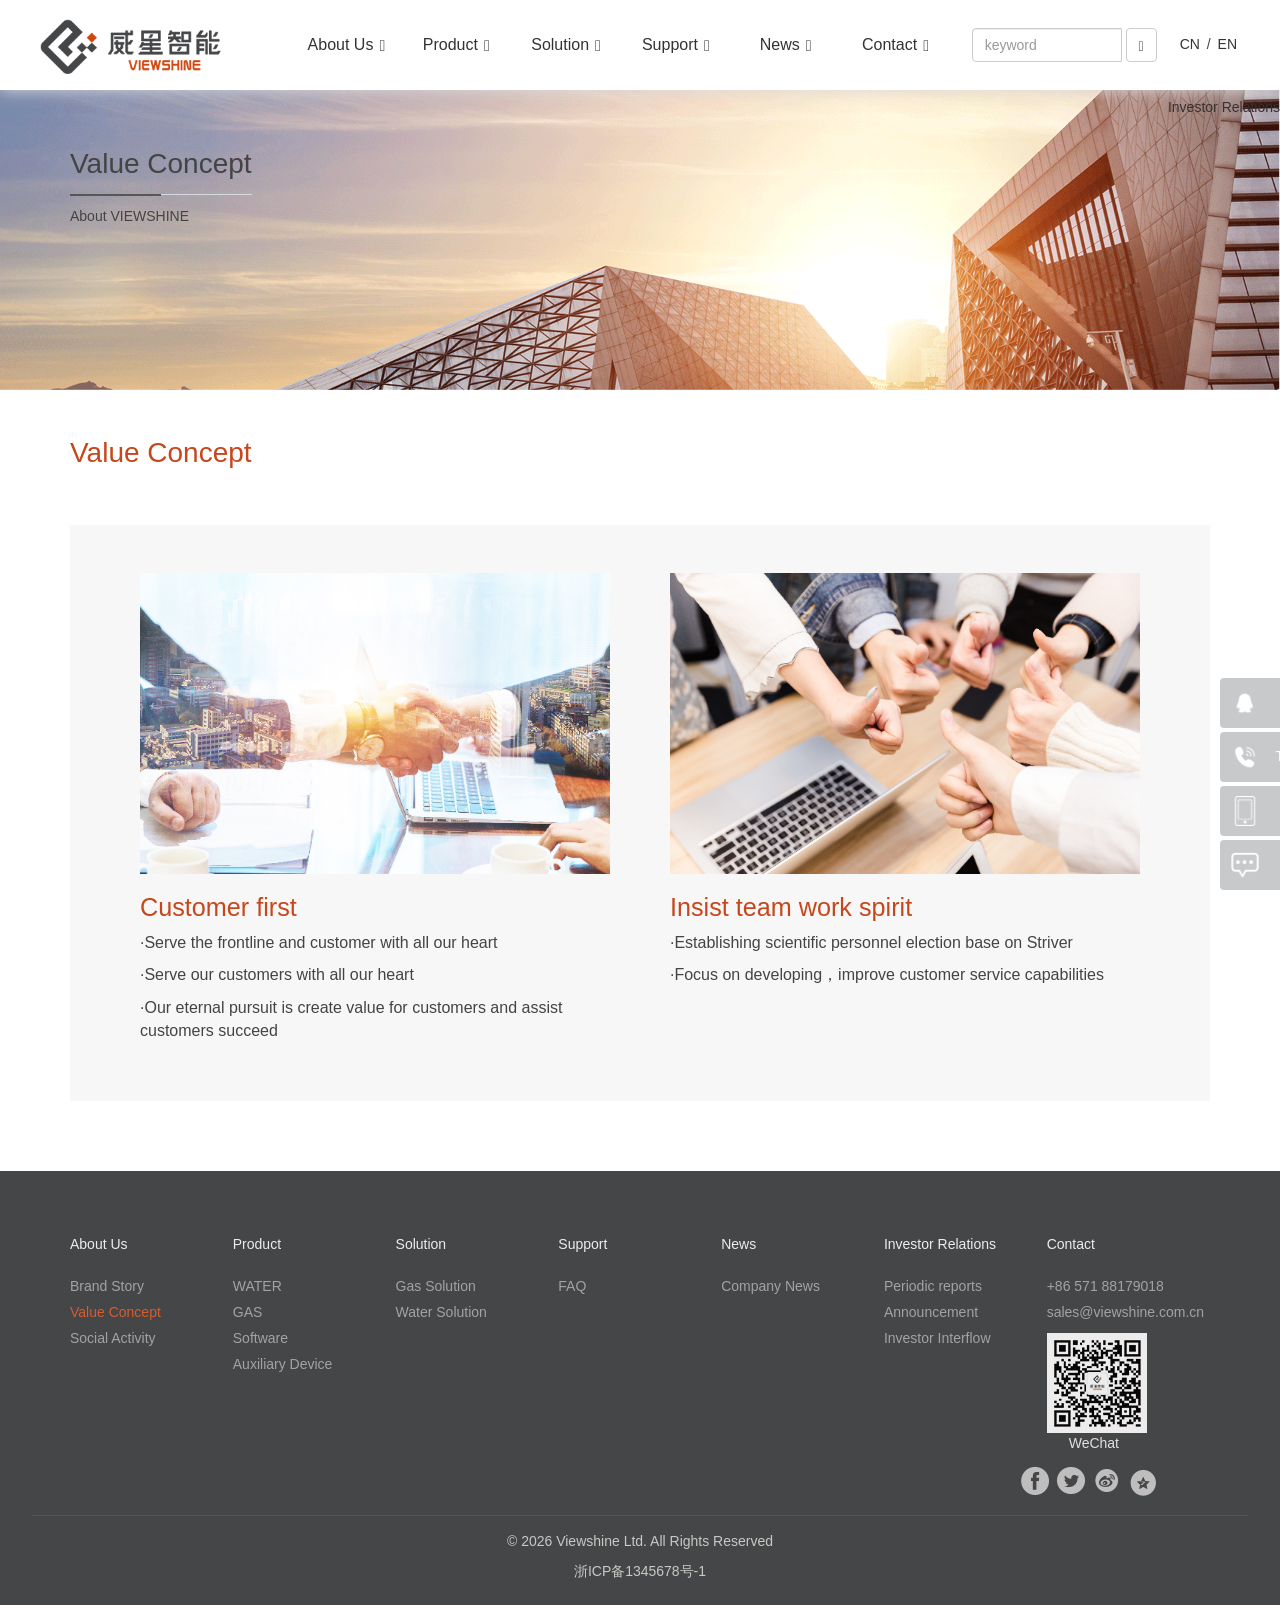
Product (456, 45)
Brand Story (107, 1286)
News (786, 45)
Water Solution (441, 1312)
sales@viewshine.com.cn (1125, 1312)
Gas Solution (436, 1286)
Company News (770, 1286)
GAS (248, 1312)
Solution (566, 45)
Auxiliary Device (283, 1364)
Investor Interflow (937, 1338)
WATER (257, 1286)
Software (260, 1338)
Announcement (931, 1312)
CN (1190, 44)
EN (1227, 44)
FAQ (572, 1286)
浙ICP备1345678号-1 (640, 1571)
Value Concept (115, 1312)
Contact (895, 45)
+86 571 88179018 (1105, 1286)
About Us (347, 45)
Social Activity (113, 1338)
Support (676, 45)
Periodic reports (933, 1286)
